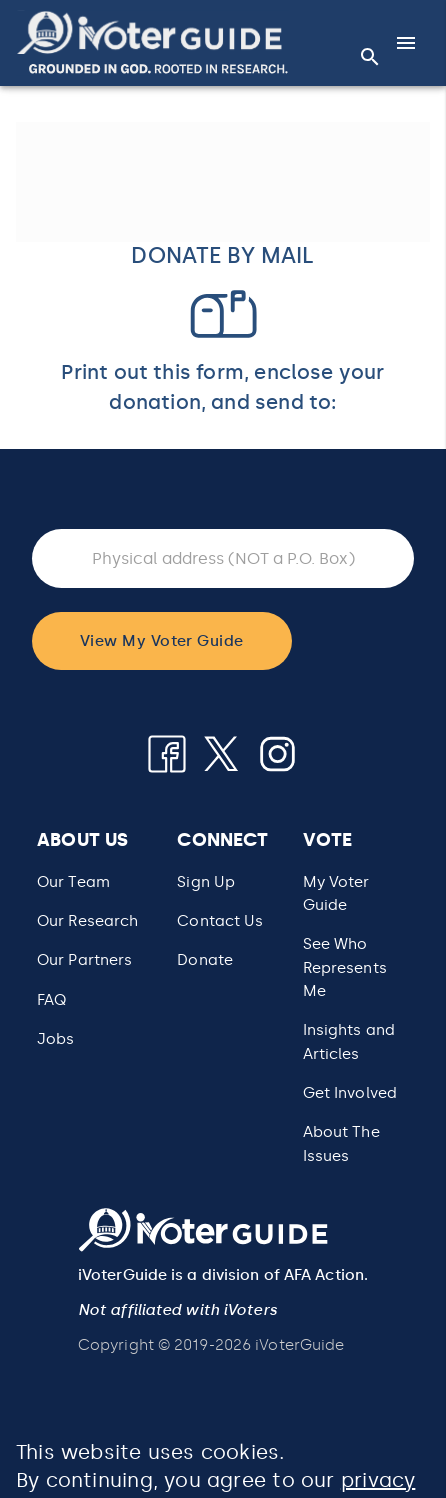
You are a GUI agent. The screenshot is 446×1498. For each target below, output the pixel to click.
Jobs (55, 1039)
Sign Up (206, 882)
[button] (152, 42)
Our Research (87, 921)
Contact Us (220, 921)
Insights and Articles (349, 1041)
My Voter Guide (336, 893)
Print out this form (152, 372)
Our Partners (84, 960)
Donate (205, 960)
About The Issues (341, 1143)
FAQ (51, 1000)
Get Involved (350, 1093)
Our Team (73, 882)
